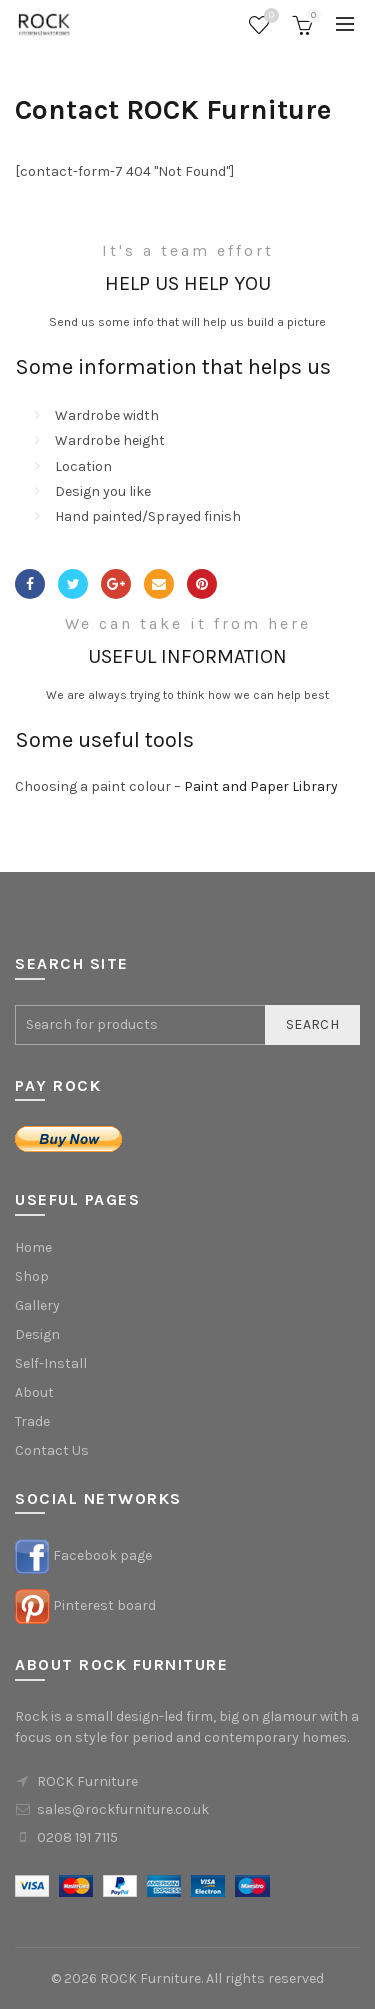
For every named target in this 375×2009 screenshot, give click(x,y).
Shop (32, 1276)
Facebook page (102, 1555)
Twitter (73, 584)
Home (33, 1247)
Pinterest (202, 584)
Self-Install (51, 1363)
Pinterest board (104, 1605)
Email (159, 584)
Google (116, 584)
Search (312, 1024)
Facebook (30, 584)
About (34, 1392)
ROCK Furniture (150, 1978)
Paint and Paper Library (261, 786)
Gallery (37, 1305)
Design (37, 1334)
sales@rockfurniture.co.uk (123, 1809)
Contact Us (52, 1450)
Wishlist (269, 16)
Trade (32, 1421)
